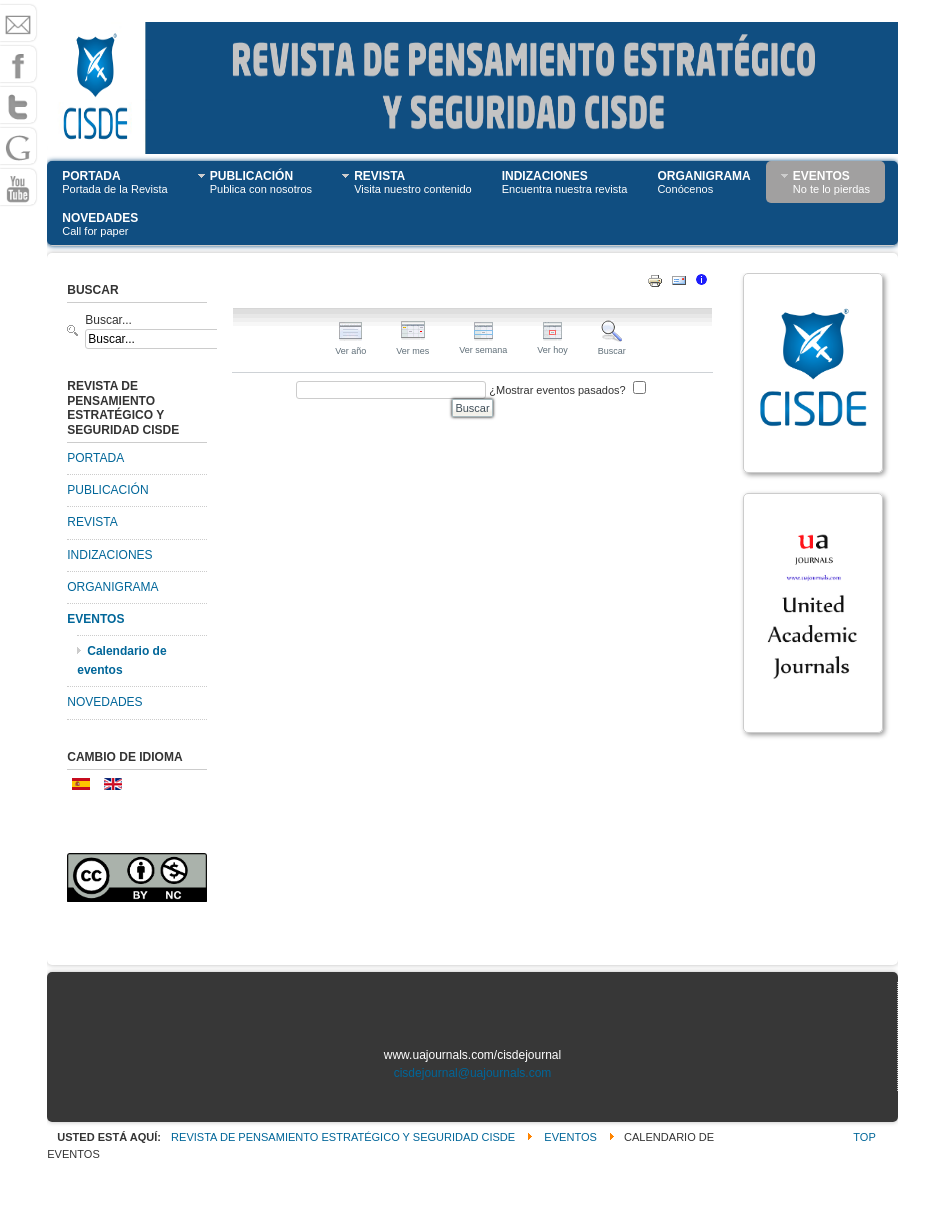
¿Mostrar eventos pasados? (557, 390)
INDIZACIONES (109, 555)
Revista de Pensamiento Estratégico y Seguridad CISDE (343, 1137)
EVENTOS (95, 619)
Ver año (350, 345)
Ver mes (412, 345)
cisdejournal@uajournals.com (473, 1073)
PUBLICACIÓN (107, 490)
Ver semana (483, 344)
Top (864, 1137)
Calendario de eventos (121, 660)
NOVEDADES (104, 702)
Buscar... (108, 320)
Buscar (612, 345)
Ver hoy (552, 344)
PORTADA (95, 458)
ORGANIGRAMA (112, 587)
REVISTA (92, 522)
